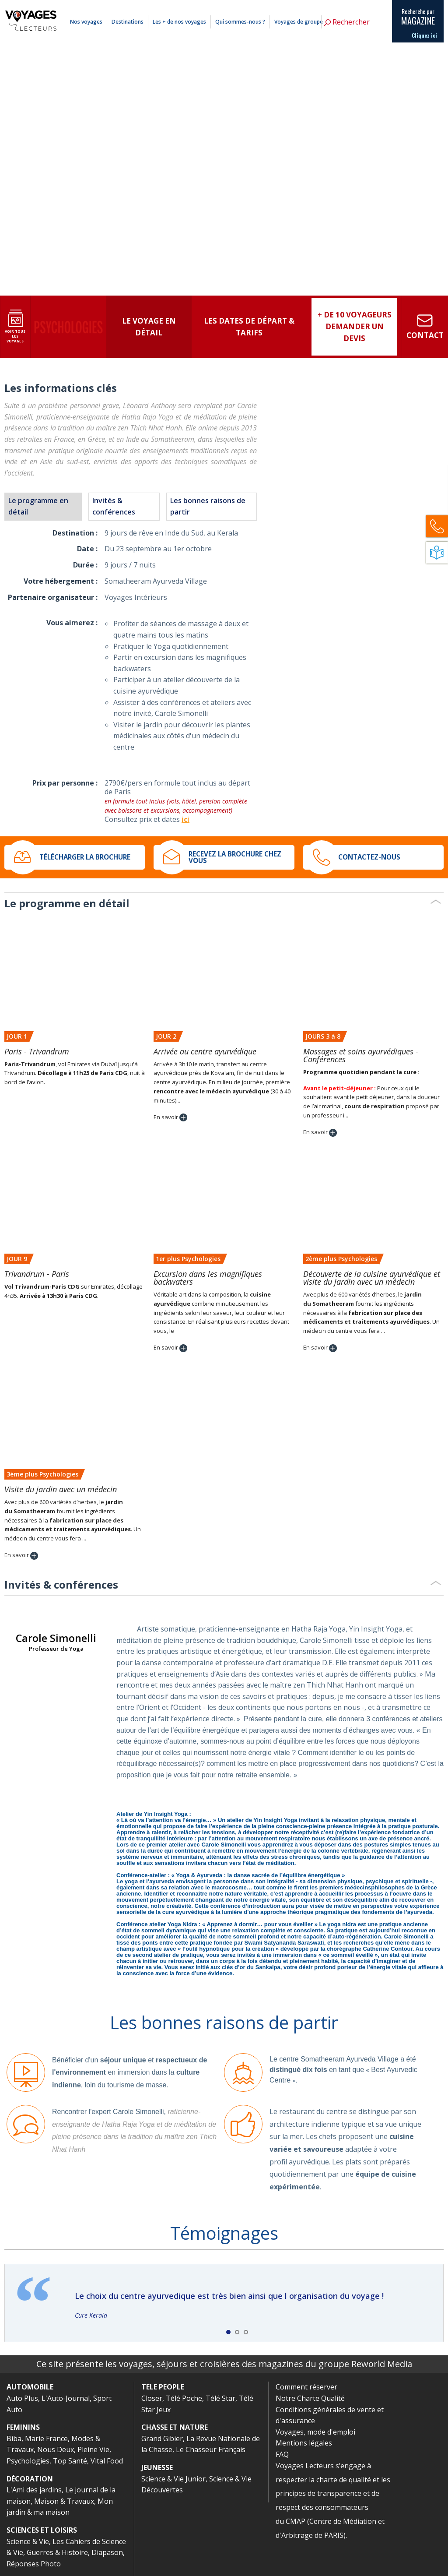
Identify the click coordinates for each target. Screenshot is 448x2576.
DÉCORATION (30, 2479)
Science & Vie (28, 2541)
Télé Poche (184, 2398)
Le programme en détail (38, 506)
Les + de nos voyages (179, 21)
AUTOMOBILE (30, 2387)
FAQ (282, 2454)
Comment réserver (301, 6)
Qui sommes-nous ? (240, 21)
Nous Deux (55, 2449)
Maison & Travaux (64, 2501)
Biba (14, 2438)
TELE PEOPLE (162, 2387)
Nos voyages (86, 21)
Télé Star (220, 2398)
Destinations (128, 21)
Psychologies (28, 2461)
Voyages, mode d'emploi (315, 2432)
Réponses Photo (34, 2564)
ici (185, 819)
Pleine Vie (93, 2449)
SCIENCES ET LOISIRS (42, 2530)
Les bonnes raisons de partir (207, 506)
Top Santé (70, 2461)
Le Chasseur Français (210, 2449)
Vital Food (107, 2461)
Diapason (107, 2552)
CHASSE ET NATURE (174, 2427)
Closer (151, 2398)
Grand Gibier (162, 2438)
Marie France (46, 2438)
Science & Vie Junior (173, 2479)
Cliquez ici (424, 35)
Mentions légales (341, 6)
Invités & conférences (113, 506)
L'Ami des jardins (34, 2490)
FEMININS (23, 2427)
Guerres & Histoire (57, 2552)
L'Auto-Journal (66, 2398)
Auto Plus (22, 2398)
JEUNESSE (157, 2467)
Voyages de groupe (298, 21)
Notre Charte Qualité (310, 2398)
